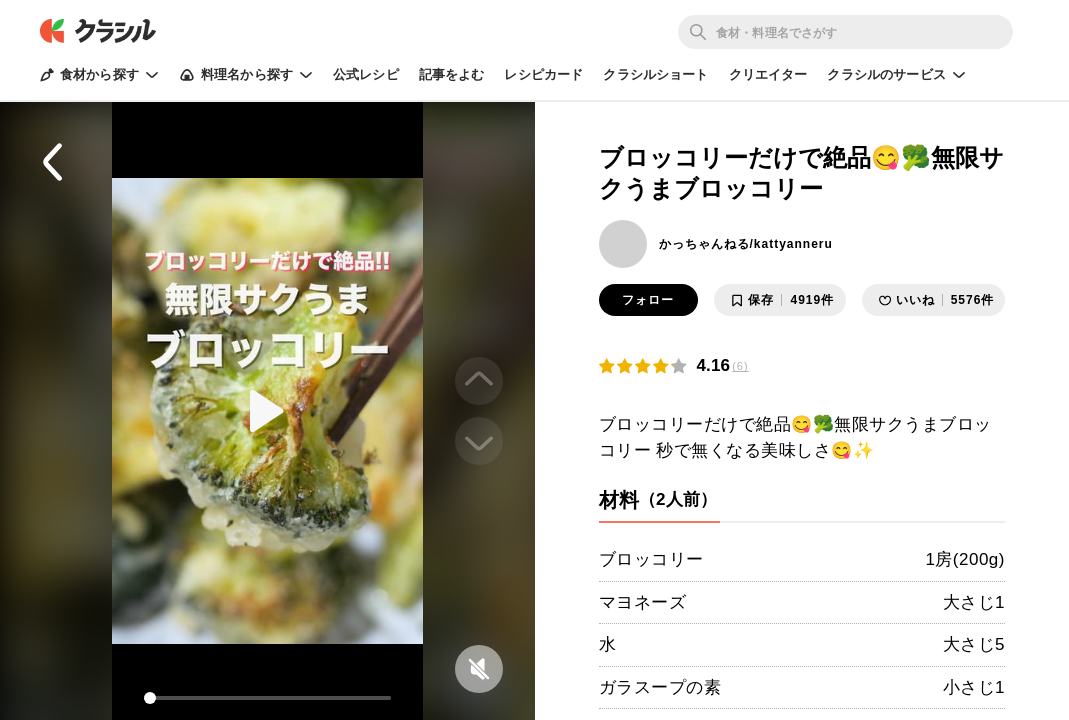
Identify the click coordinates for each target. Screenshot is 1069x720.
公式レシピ (366, 74)
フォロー (648, 300)
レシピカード (543, 74)
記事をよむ (452, 74)
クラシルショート (655, 74)
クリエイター (768, 74)
